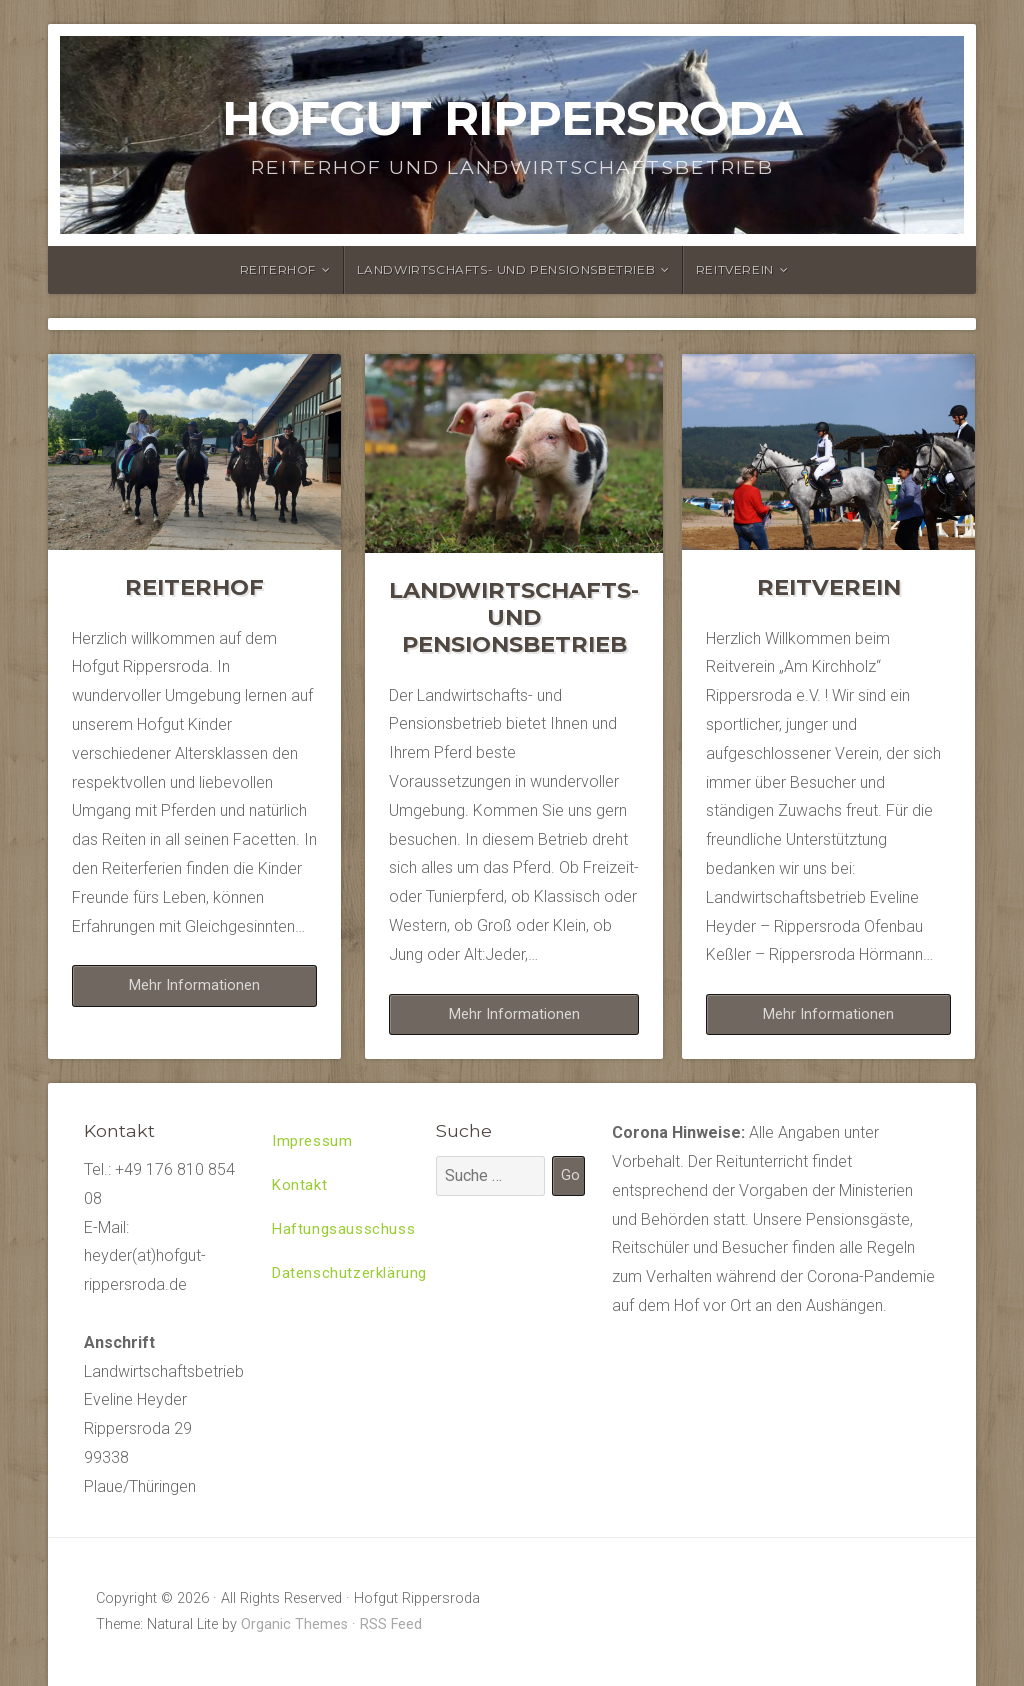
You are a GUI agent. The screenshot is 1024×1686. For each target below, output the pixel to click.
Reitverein (735, 269)
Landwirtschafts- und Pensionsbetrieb (506, 269)
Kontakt (300, 1188)
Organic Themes (294, 1624)
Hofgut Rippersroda (512, 118)
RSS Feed (391, 1624)
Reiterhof (278, 269)
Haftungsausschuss (347, 1234)
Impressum (314, 1142)
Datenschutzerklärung (354, 1280)
